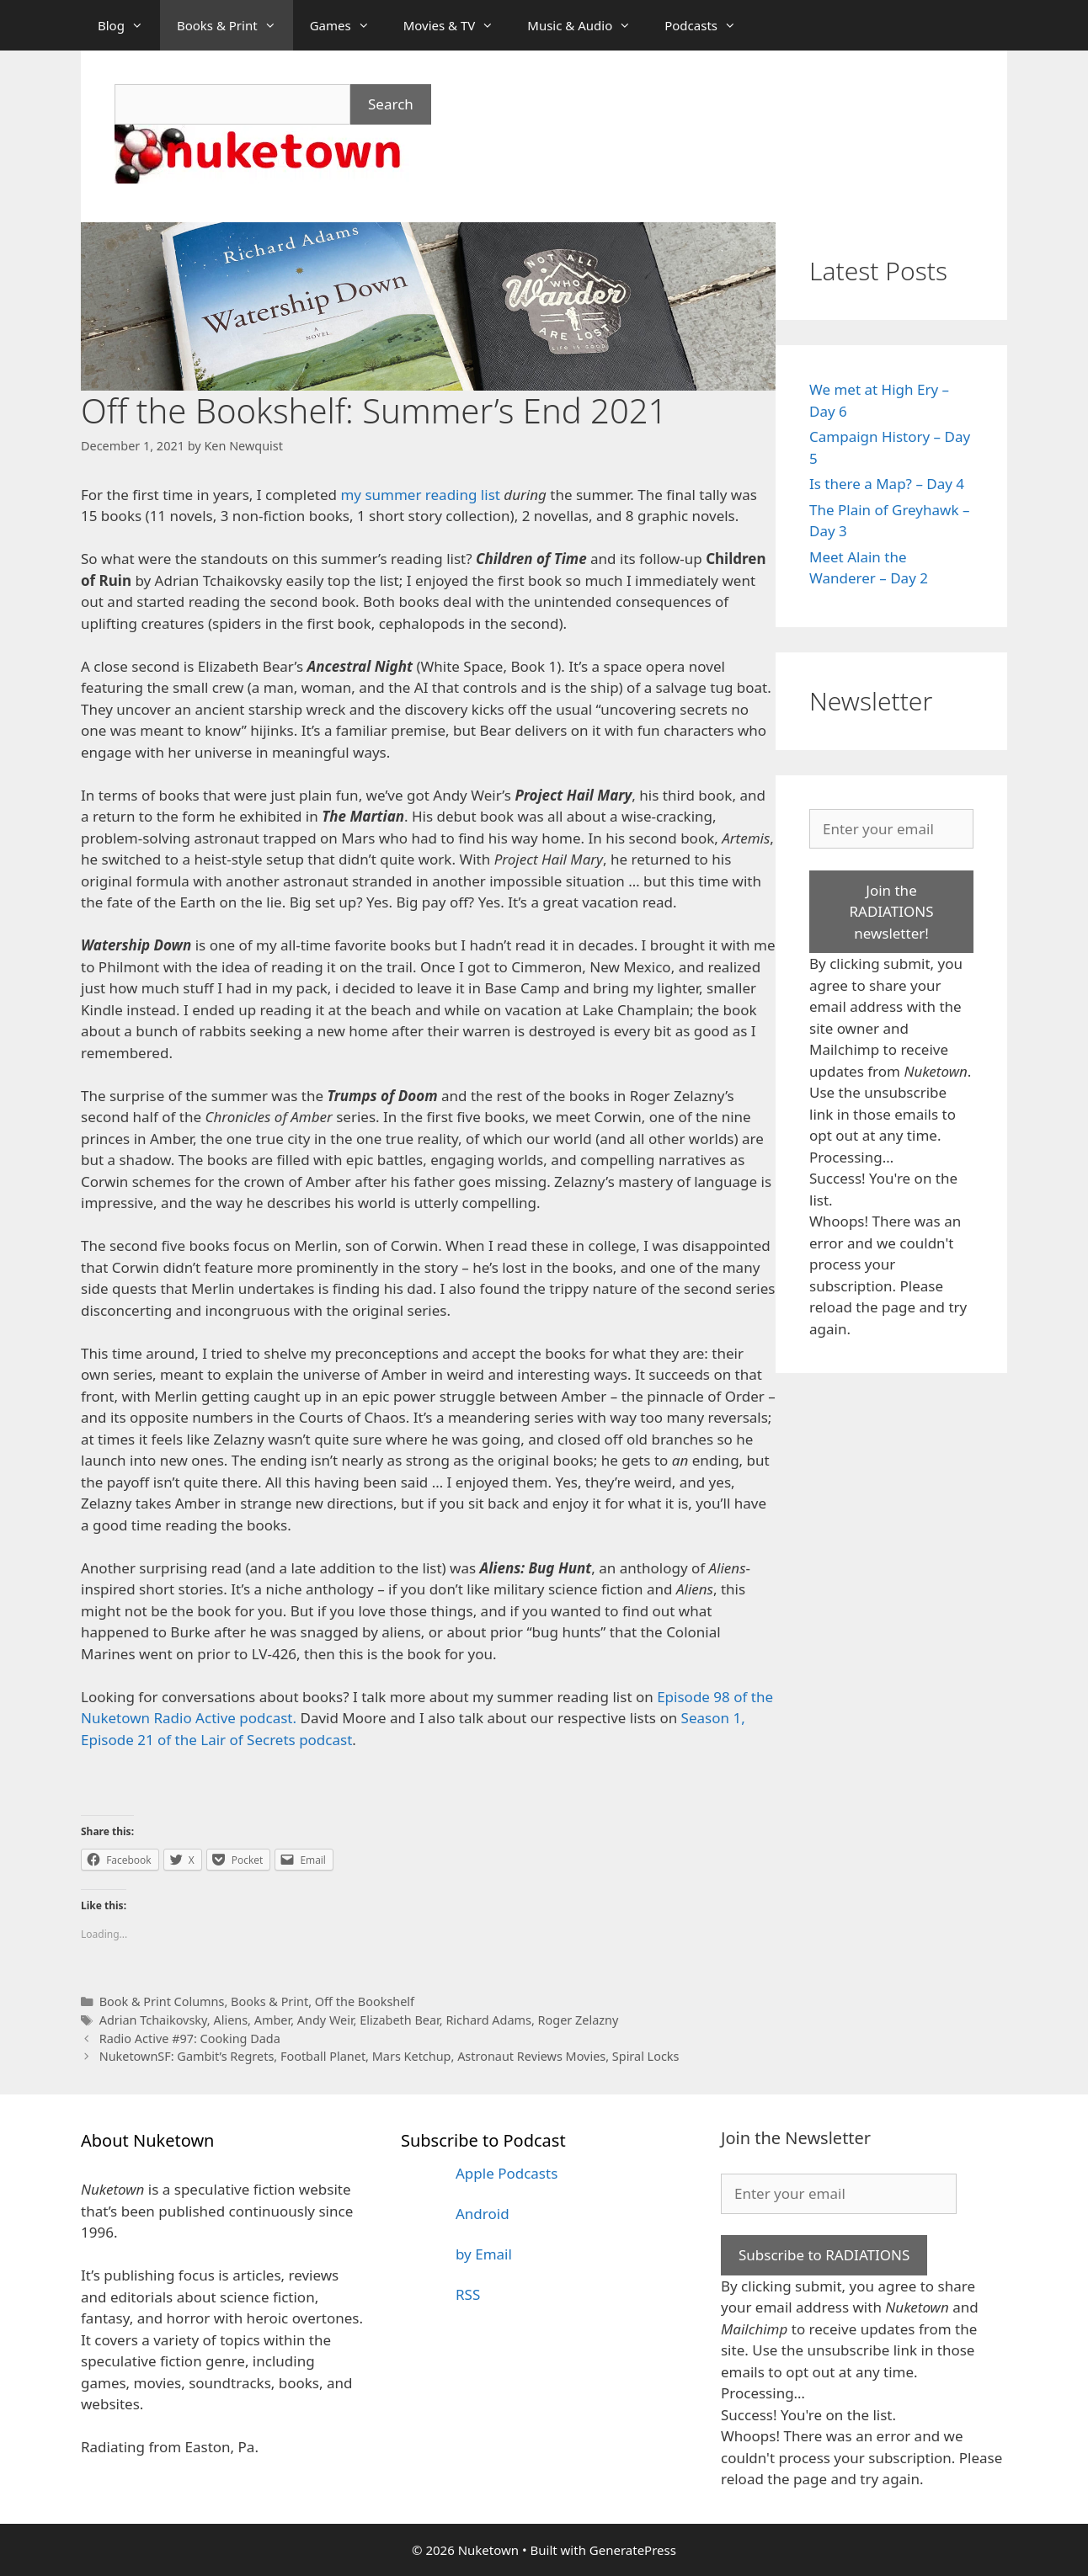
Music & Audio (587, 25)
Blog (129, 25)
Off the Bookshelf (364, 2001)
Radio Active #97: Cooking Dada (189, 2038)
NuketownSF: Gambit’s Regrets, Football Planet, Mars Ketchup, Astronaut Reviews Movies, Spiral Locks (389, 2056)
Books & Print (235, 25)
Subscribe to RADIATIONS (824, 2255)
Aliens (230, 2020)
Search (390, 104)
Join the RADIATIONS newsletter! (891, 912)
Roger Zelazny (578, 2020)
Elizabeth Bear (400, 2020)
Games (348, 25)
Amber (272, 2020)
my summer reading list (420, 494)
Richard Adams (488, 2020)
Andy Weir (325, 2020)
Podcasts (708, 25)
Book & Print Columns (162, 2001)
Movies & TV (457, 25)
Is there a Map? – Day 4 (886, 483)
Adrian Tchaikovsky (153, 2020)
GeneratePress (632, 2549)
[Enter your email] (891, 829)
